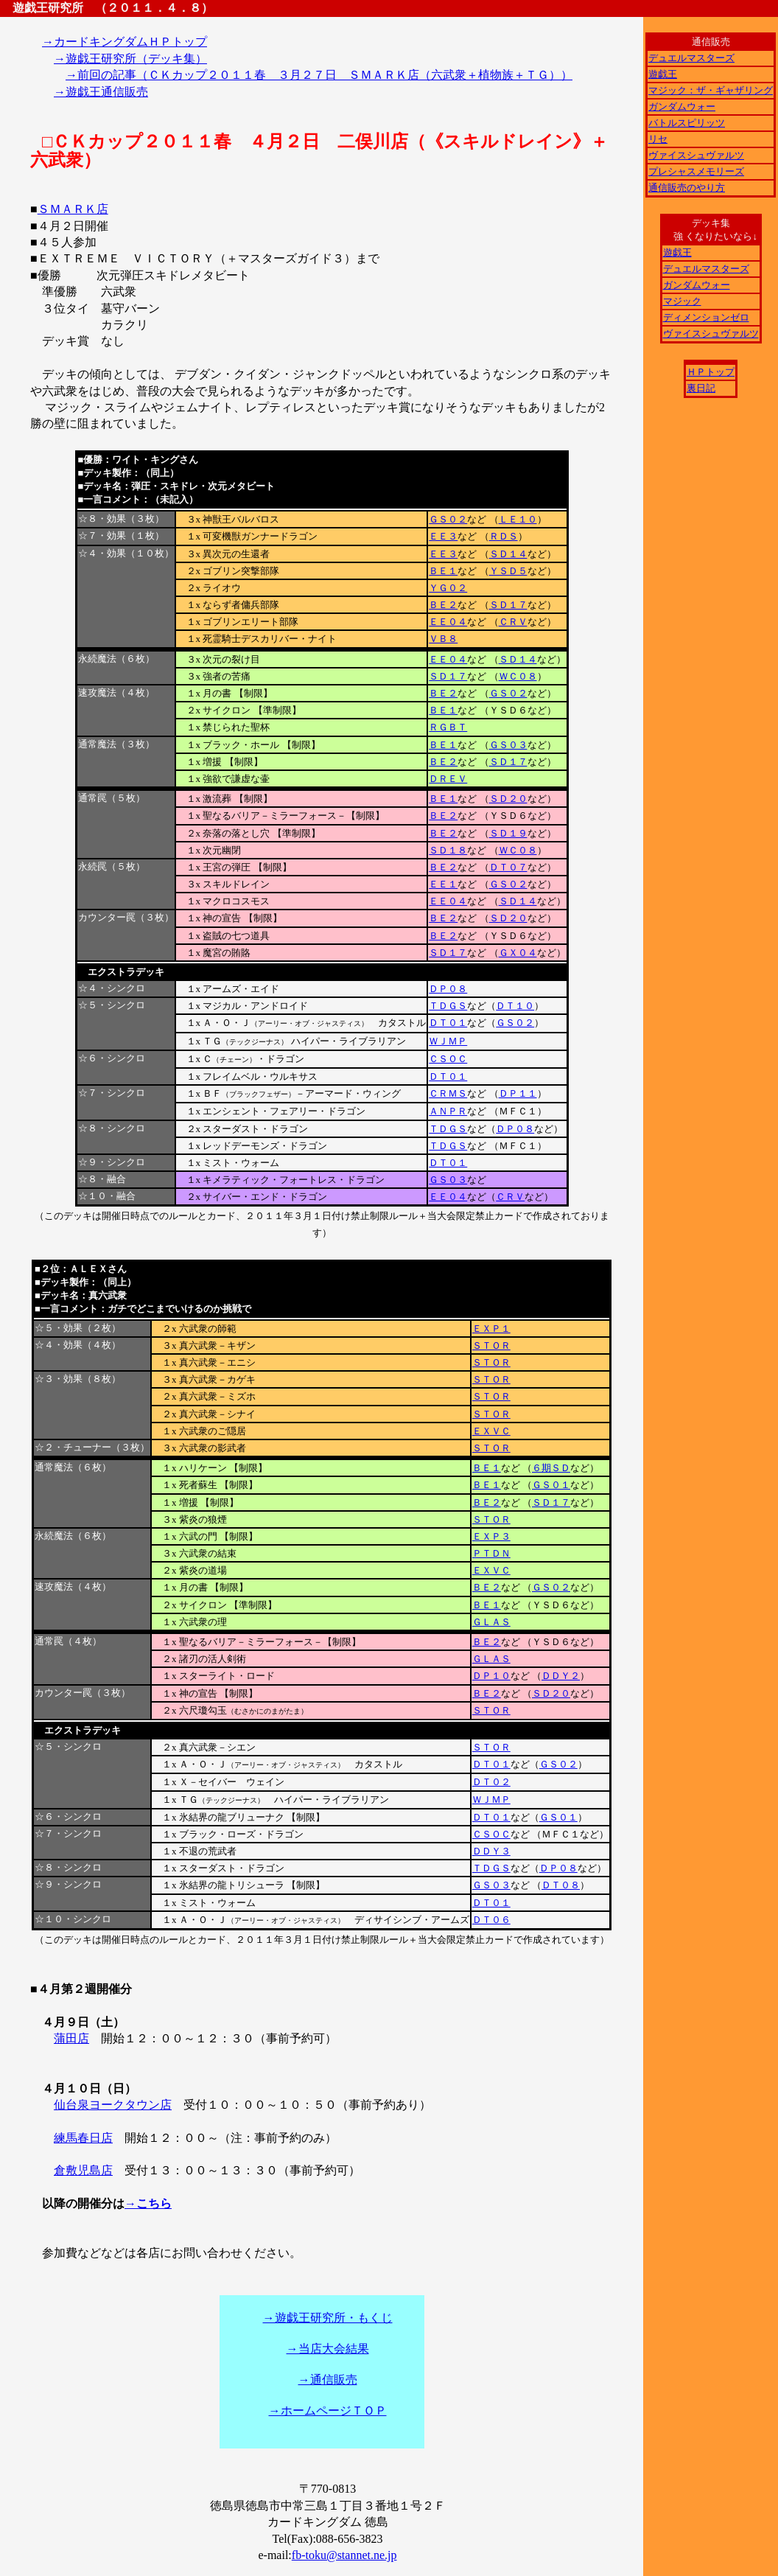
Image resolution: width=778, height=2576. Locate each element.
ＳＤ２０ (508, 798)
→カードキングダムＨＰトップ (124, 41)
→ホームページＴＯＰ (328, 2410)
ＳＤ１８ (448, 850)
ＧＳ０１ (551, 1484)
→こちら (148, 2203)
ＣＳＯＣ (448, 1058)
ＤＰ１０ (491, 1675)
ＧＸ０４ (518, 952)
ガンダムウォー (681, 106)
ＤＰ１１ (518, 1093)
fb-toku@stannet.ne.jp (344, 2555)
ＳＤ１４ (508, 553)
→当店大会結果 (328, 2348)
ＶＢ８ (443, 638)
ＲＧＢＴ (448, 727)
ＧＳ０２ (448, 519)
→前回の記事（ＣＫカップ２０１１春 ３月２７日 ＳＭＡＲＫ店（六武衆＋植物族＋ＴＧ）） (319, 75)
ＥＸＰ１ (491, 1328)
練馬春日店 (83, 2138)
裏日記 (701, 388)
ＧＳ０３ (508, 744)
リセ (657, 138)
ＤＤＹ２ (561, 1675)
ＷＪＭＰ (448, 1041)
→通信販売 (327, 2379)
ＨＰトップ (711, 371)
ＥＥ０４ (448, 621)
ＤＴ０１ (448, 1022)
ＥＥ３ (443, 536)
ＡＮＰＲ (448, 1111)
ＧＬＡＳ (491, 1621)
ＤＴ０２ (491, 1781)
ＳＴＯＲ (491, 1345)
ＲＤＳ (503, 536)
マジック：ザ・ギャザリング (710, 90)
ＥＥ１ (443, 884)
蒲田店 (71, 2038)
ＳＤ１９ (508, 833)
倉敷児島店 (83, 2170)
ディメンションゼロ (706, 317)
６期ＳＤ (551, 1467)
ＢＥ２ (443, 604)
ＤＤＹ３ (491, 1851)
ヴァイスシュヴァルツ (696, 155)
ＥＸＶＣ (491, 1431)
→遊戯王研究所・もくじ (328, 2317)
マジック (682, 301)
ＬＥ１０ (518, 519)
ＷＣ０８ (518, 676)
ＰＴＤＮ (491, 1553)
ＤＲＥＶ (448, 778)
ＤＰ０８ (448, 988)
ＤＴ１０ (515, 1005)
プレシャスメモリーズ (696, 171)
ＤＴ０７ (508, 867)
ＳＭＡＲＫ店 (73, 209)
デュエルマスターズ (691, 57)
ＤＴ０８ (561, 1885)
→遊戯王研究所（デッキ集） (130, 58)
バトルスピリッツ (686, 122)
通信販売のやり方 (686, 187)
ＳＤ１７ (508, 604)
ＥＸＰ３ (491, 1536)
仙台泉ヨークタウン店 (113, 2104)
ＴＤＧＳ (448, 1005)
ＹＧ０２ (448, 587)
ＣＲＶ (513, 621)
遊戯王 (662, 74)
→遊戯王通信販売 (101, 91)
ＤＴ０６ (491, 1919)
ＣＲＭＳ (448, 1093)
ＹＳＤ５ (508, 570)
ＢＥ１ (443, 570)
